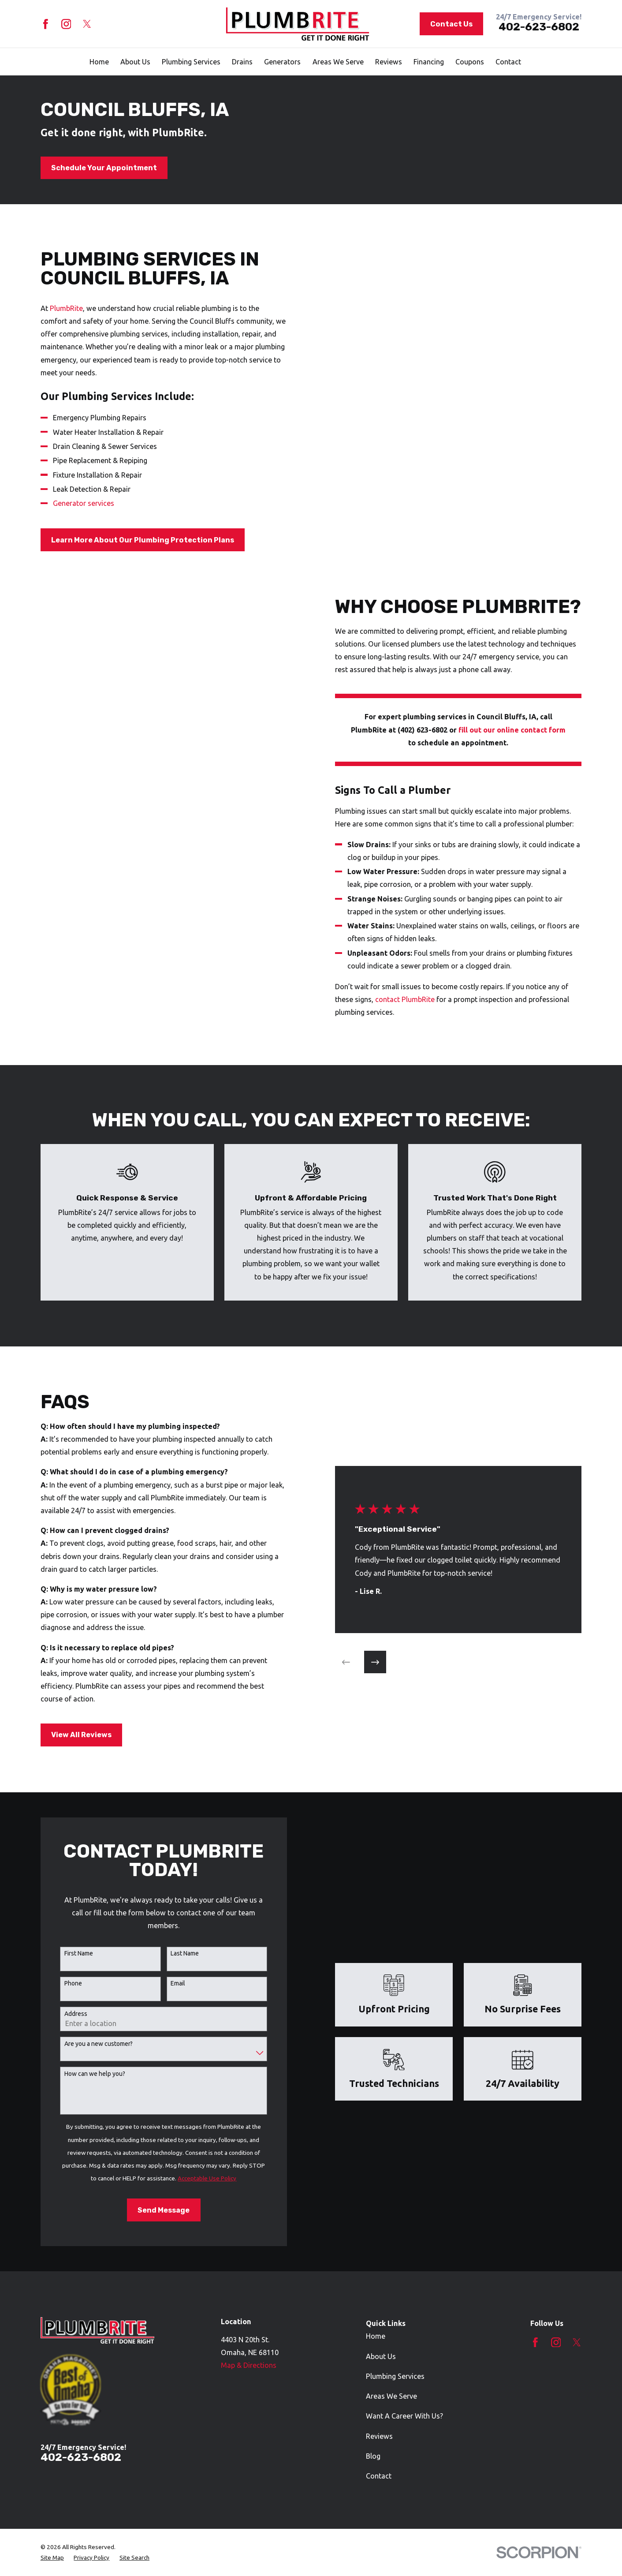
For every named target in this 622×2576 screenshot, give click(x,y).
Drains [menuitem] (242, 62)
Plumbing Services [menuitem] (191, 62)
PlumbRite (66, 308)
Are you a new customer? (85, 2043)
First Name (65, 1953)
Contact (378, 2476)
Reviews (379, 2436)
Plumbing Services (395, 2376)
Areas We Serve (391, 2396)
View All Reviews (68, 1735)
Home (375, 2336)
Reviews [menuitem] (388, 62)
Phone (59, 1983)
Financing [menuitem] (428, 62)
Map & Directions (248, 2365)
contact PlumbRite (418, 999)
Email (164, 1983)
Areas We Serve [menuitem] (338, 62)
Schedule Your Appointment (104, 168)
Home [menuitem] (99, 62)
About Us (381, 2356)
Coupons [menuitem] (469, 62)
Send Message (150, 2210)
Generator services (83, 503)
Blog (373, 2456)
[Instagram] (66, 24)
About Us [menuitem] (135, 62)
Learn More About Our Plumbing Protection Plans (142, 540)
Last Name (171, 1953)
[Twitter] (87, 24)
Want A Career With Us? (404, 2416)
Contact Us (451, 24)
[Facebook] (46, 24)
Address (62, 2013)
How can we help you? (81, 2073)
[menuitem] (52, 2557)
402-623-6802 (539, 27)
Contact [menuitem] (508, 62)
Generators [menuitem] (282, 62)
